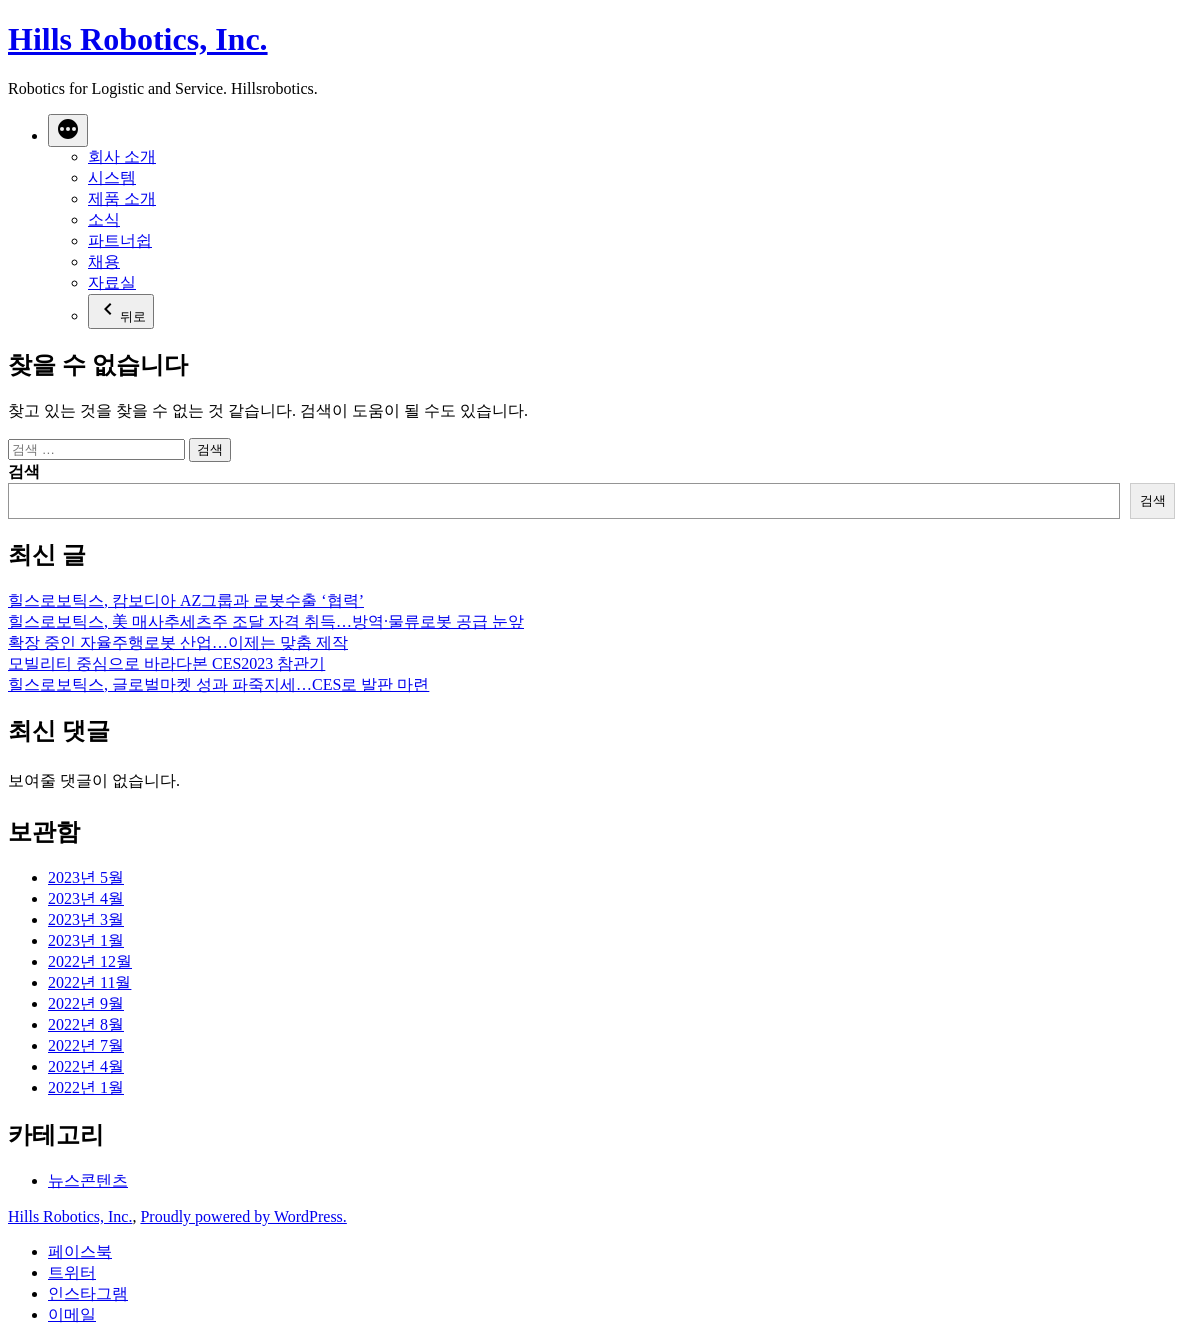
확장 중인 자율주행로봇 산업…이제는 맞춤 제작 (178, 642)
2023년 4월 (86, 898)
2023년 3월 (86, 919)
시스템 (112, 177)
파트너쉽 (120, 240)
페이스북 (80, 1251)
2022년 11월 (89, 982)
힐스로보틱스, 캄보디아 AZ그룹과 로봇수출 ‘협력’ (186, 600)
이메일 (72, 1314)
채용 (104, 261)
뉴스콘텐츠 (88, 1180)
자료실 (112, 282)
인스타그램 (88, 1293)
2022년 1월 (86, 1087)
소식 (104, 219)
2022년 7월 (86, 1045)
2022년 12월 (90, 961)
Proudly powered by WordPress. (243, 1216)
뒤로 (121, 310)
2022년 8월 (86, 1024)
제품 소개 (122, 198)
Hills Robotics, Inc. (138, 39)
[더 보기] (68, 130)
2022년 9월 (86, 1003)
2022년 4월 (86, 1066)
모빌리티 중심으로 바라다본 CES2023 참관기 (166, 663)
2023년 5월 (86, 877)
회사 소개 (122, 156)
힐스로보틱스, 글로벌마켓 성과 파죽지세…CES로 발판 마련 (218, 684)
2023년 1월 (86, 940)
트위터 (72, 1272)
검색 (24, 471)
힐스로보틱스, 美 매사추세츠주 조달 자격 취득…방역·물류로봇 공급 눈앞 (266, 621)
